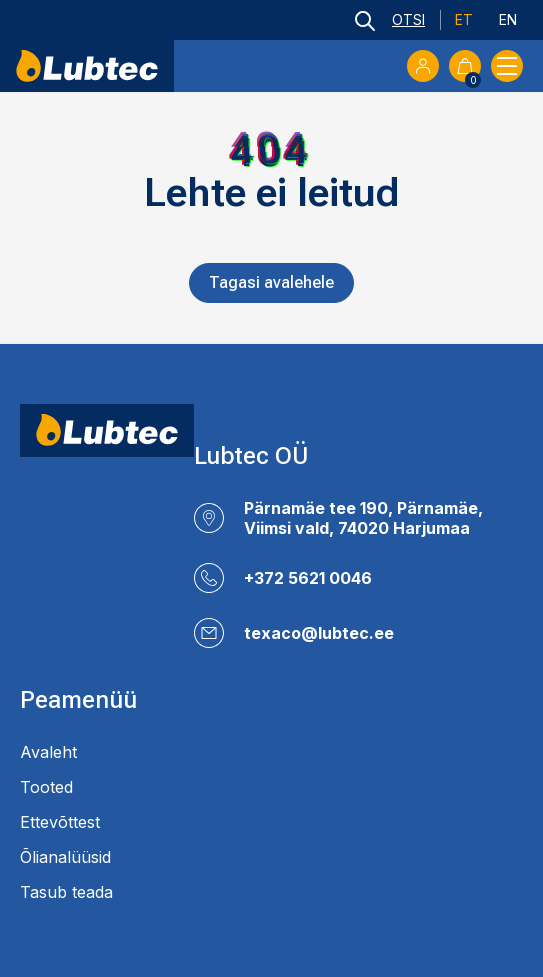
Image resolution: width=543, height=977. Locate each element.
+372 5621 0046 (308, 578)
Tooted (46, 787)
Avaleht (48, 752)
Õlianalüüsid (65, 857)
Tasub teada (66, 892)
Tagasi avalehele (271, 282)
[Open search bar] (390, 20)
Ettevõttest (60, 822)
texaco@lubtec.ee (319, 633)
